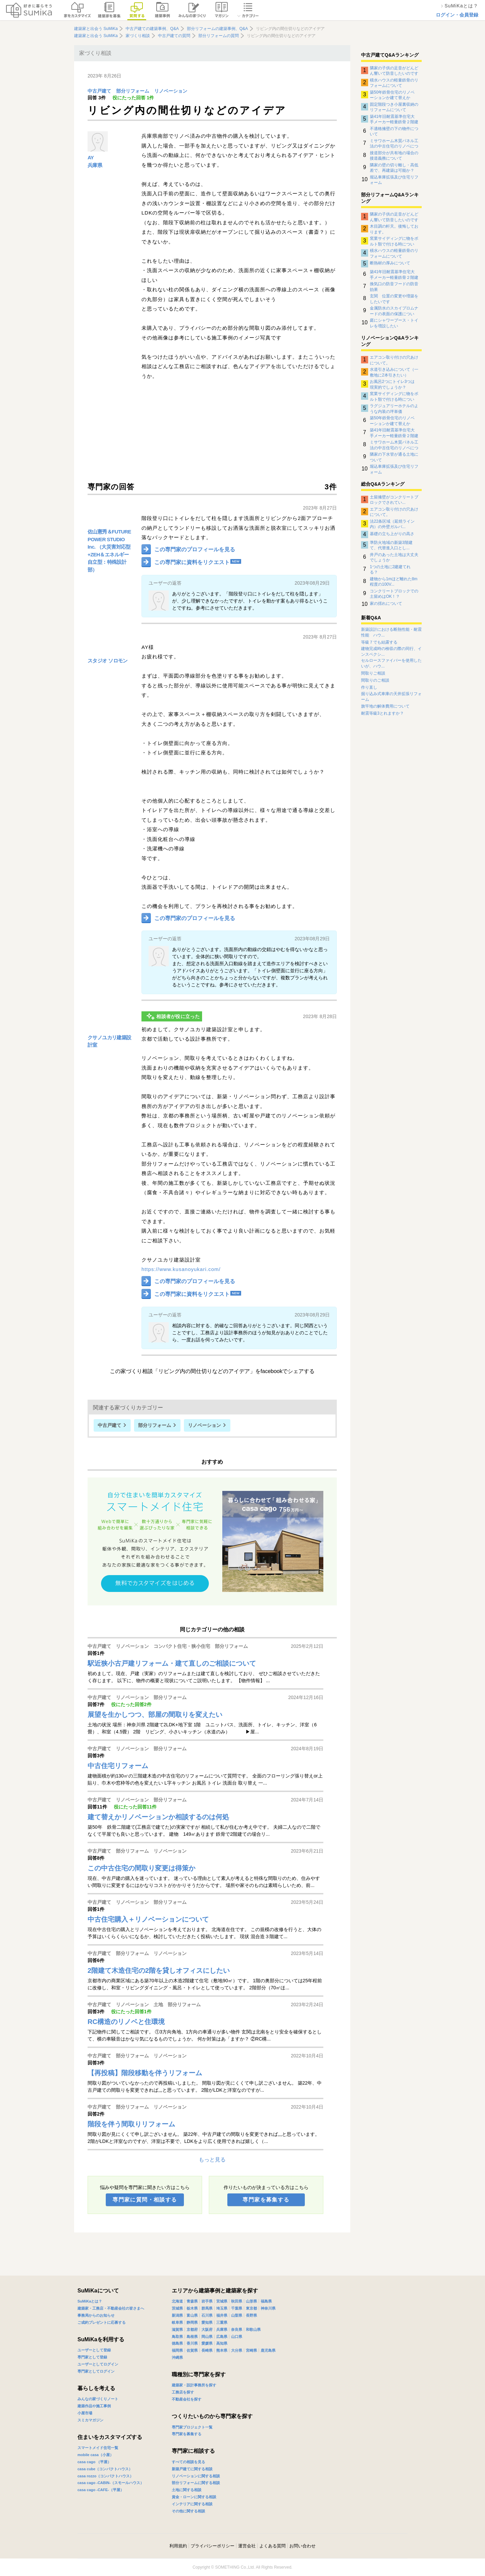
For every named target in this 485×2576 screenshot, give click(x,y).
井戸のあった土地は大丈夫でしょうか (394, 557)
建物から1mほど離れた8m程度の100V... (393, 582)
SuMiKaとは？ (89, 2301)
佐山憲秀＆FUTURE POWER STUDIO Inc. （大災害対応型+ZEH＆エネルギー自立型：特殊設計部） (109, 551)
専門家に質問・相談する (144, 2200)
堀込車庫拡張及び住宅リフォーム (394, 180)
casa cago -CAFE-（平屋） (100, 2490)
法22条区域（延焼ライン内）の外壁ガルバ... (392, 524)
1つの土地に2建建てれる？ (390, 569)
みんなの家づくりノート (97, 2399)
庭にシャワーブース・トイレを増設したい (394, 323)
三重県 (221, 2322)
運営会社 (247, 2545)
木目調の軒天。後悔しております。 (394, 229)
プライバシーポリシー (212, 2545)
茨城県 (177, 2308)
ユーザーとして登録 (94, 2350)
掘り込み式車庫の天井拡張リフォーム (391, 696)
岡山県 (207, 2337)
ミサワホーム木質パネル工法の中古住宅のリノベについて (394, 143)
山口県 (236, 2337)
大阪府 (207, 2329)
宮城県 (221, 2301)
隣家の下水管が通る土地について (394, 457)
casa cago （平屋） (94, 2462)
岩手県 (207, 2301)
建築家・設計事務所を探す (194, 2385)
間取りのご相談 (375, 680)
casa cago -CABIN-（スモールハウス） (110, 2483)
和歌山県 (253, 2329)
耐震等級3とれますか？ (382, 713)
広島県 (221, 2337)
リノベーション (170, 91)
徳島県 (177, 2343)
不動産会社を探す (186, 2399)
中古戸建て (99, 91)
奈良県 (236, 2329)
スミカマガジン (90, 2420)
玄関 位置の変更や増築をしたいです (394, 299)
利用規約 (178, 2545)
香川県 (192, 2343)
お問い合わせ (302, 2545)
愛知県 (207, 2322)
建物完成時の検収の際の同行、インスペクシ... (391, 651)
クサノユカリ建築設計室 (109, 1041)
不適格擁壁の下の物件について (394, 131)
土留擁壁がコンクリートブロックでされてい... (394, 500)
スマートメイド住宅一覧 (97, 2448)
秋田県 (236, 2301)
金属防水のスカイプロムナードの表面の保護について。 (394, 311)
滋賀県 (177, 2329)
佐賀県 (192, 2350)
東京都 (251, 2308)
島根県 (192, 2337)
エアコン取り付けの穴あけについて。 (394, 360)
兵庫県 (95, 165)
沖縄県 (177, 2357)
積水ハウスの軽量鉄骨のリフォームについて (394, 83)
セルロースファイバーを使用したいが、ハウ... (391, 663)
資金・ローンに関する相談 (194, 2497)
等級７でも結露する (379, 642)
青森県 (192, 2301)
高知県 (221, 2343)
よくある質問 (272, 2545)
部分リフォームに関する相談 (196, 2483)
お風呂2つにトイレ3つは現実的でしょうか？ (392, 384)
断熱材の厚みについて (390, 263)
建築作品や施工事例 (94, 2406)
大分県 (236, 2350)
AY (91, 157)
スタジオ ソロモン (108, 660)
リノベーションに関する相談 (196, 2476)
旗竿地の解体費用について (385, 706)
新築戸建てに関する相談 (192, 2469)
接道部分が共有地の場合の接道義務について (394, 156)
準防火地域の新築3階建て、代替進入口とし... (391, 545)
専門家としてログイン (96, 2371)
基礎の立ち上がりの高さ (392, 533)
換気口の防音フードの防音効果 (394, 287)
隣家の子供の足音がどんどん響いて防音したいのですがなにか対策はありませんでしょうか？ (394, 71)
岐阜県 (177, 2322)
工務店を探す (183, 2392)
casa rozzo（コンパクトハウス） (105, 2476)
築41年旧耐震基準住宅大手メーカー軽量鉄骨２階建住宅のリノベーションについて (394, 119)
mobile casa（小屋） (95, 2455)
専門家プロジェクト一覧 (192, 2427)
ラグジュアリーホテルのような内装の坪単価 (394, 408)
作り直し (369, 687)
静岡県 (192, 2322)
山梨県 (236, 2315)
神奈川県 (268, 2308)
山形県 (251, 2301)
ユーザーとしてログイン (97, 2364)
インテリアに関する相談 (192, 2504)
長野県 (251, 2315)
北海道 (177, 2301)
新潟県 (177, 2315)
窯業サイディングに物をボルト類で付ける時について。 (394, 241)
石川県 (207, 2315)
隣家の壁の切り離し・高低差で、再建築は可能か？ (394, 168)
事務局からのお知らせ (96, 2315)
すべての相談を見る (188, 2462)
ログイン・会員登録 (457, 15)
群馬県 (207, 2308)
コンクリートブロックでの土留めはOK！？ (394, 594)
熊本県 (221, 2350)
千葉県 (236, 2308)
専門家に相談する (193, 2451)
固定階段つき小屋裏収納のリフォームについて (394, 107)
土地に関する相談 (186, 2490)
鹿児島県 (268, 2350)
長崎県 (207, 2350)
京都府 (192, 2329)
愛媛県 (207, 2343)
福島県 (266, 2301)
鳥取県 (177, 2337)
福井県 (221, 2315)
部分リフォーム (132, 91)
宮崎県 (251, 2350)
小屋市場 (84, 2413)
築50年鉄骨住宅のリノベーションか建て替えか (392, 95)
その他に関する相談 (188, 2511)
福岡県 (177, 2350)
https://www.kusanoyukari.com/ (181, 1269)
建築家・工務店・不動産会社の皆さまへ (110, 2308)
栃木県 (192, 2308)
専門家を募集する (266, 2200)
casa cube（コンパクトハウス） (104, 2469)
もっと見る (212, 2159)
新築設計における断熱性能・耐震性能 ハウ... (391, 632)
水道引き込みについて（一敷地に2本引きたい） (394, 372)
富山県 (192, 2315)
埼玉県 (221, 2308)
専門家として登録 (92, 2357)
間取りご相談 (373, 673)
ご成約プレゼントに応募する (101, 2322)
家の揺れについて (386, 603)
